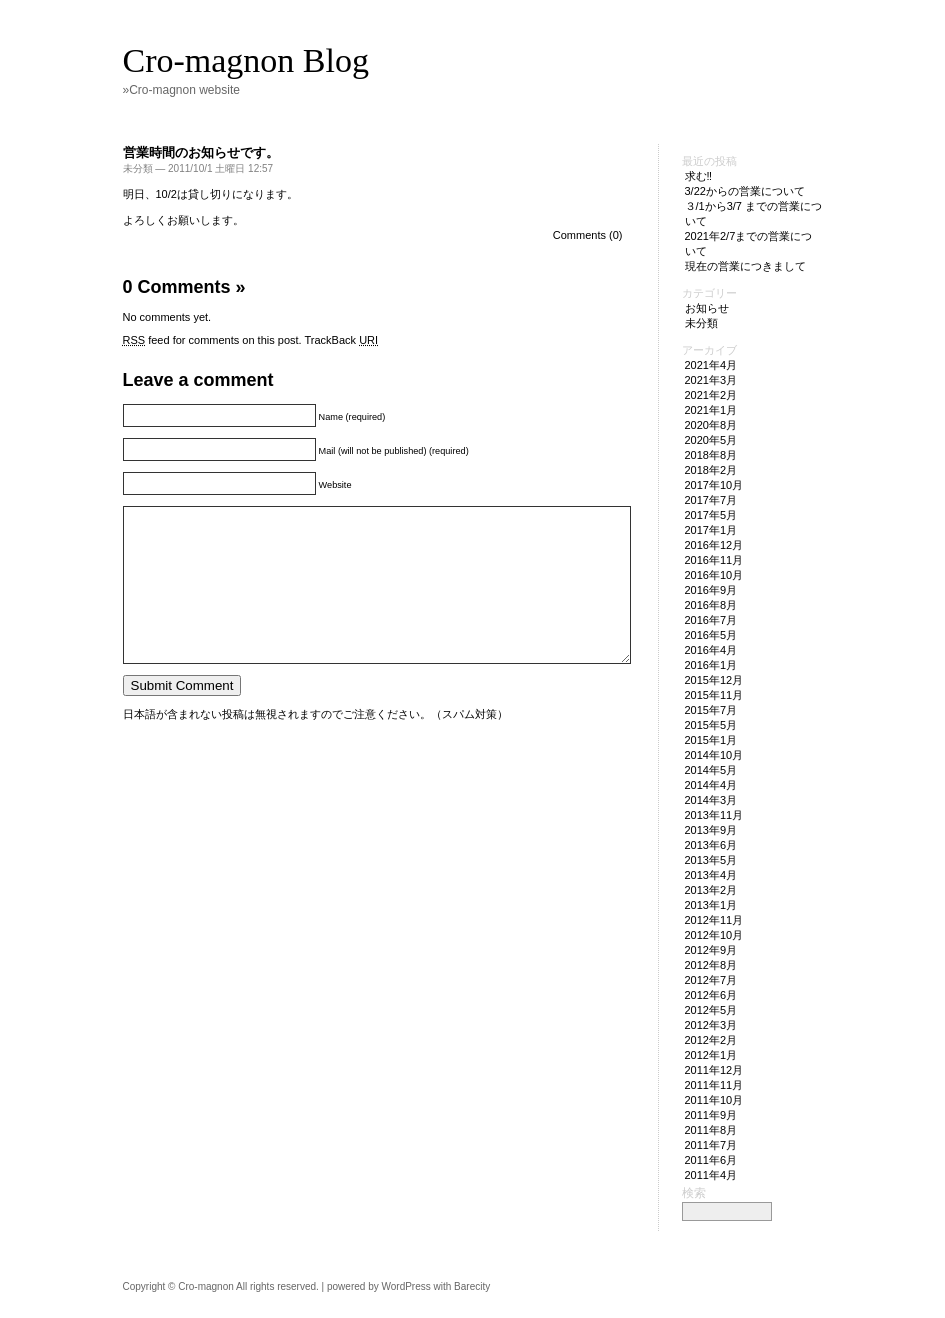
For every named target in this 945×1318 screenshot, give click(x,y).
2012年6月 (711, 995)
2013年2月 (711, 890)
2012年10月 (714, 935)
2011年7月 (711, 1145)
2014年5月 (711, 770)
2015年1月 (711, 740)
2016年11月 (714, 560)
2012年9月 (711, 950)
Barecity (472, 1286)
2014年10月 (714, 755)
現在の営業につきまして (745, 266)
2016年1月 (711, 665)
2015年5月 (711, 725)
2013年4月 (711, 875)
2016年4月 (711, 650)
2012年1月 (711, 1055)
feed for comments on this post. (212, 340)
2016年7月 (711, 620)
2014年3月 (711, 800)
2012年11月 (714, 920)
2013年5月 (711, 860)
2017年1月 (711, 530)
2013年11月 (714, 815)
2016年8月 (711, 605)
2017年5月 (711, 515)
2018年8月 (711, 455)
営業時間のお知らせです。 (201, 152)
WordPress (405, 1286)
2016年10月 (714, 575)
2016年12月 (714, 545)
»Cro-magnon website (181, 90)
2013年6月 (711, 845)
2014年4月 (711, 785)
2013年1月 (711, 905)
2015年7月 (711, 710)
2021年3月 (711, 380)
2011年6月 (711, 1160)
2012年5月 (711, 1010)
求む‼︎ (699, 176)
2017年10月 (714, 485)
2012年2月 (711, 1040)
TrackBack (342, 340)
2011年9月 (711, 1115)
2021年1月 (711, 410)
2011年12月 (714, 1070)
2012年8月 (711, 965)
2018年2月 (711, 470)
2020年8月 (711, 425)
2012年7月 (711, 980)
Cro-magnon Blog (246, 60)
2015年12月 (714, 680)
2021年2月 (711, 395)
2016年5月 (711, 635)
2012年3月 (711, 1025)
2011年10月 (714, 1100)
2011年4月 (711, 1175)
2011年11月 (714, 1085)
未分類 (138, 168)
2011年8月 (711, 1130)
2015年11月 (714, 695)
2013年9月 (711, 830)
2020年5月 (711, 440)
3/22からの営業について (745, 191)
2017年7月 (711, 500)
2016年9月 (711, 590)
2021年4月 (711, 365)
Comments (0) (588, 235)
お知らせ (707, 308)
